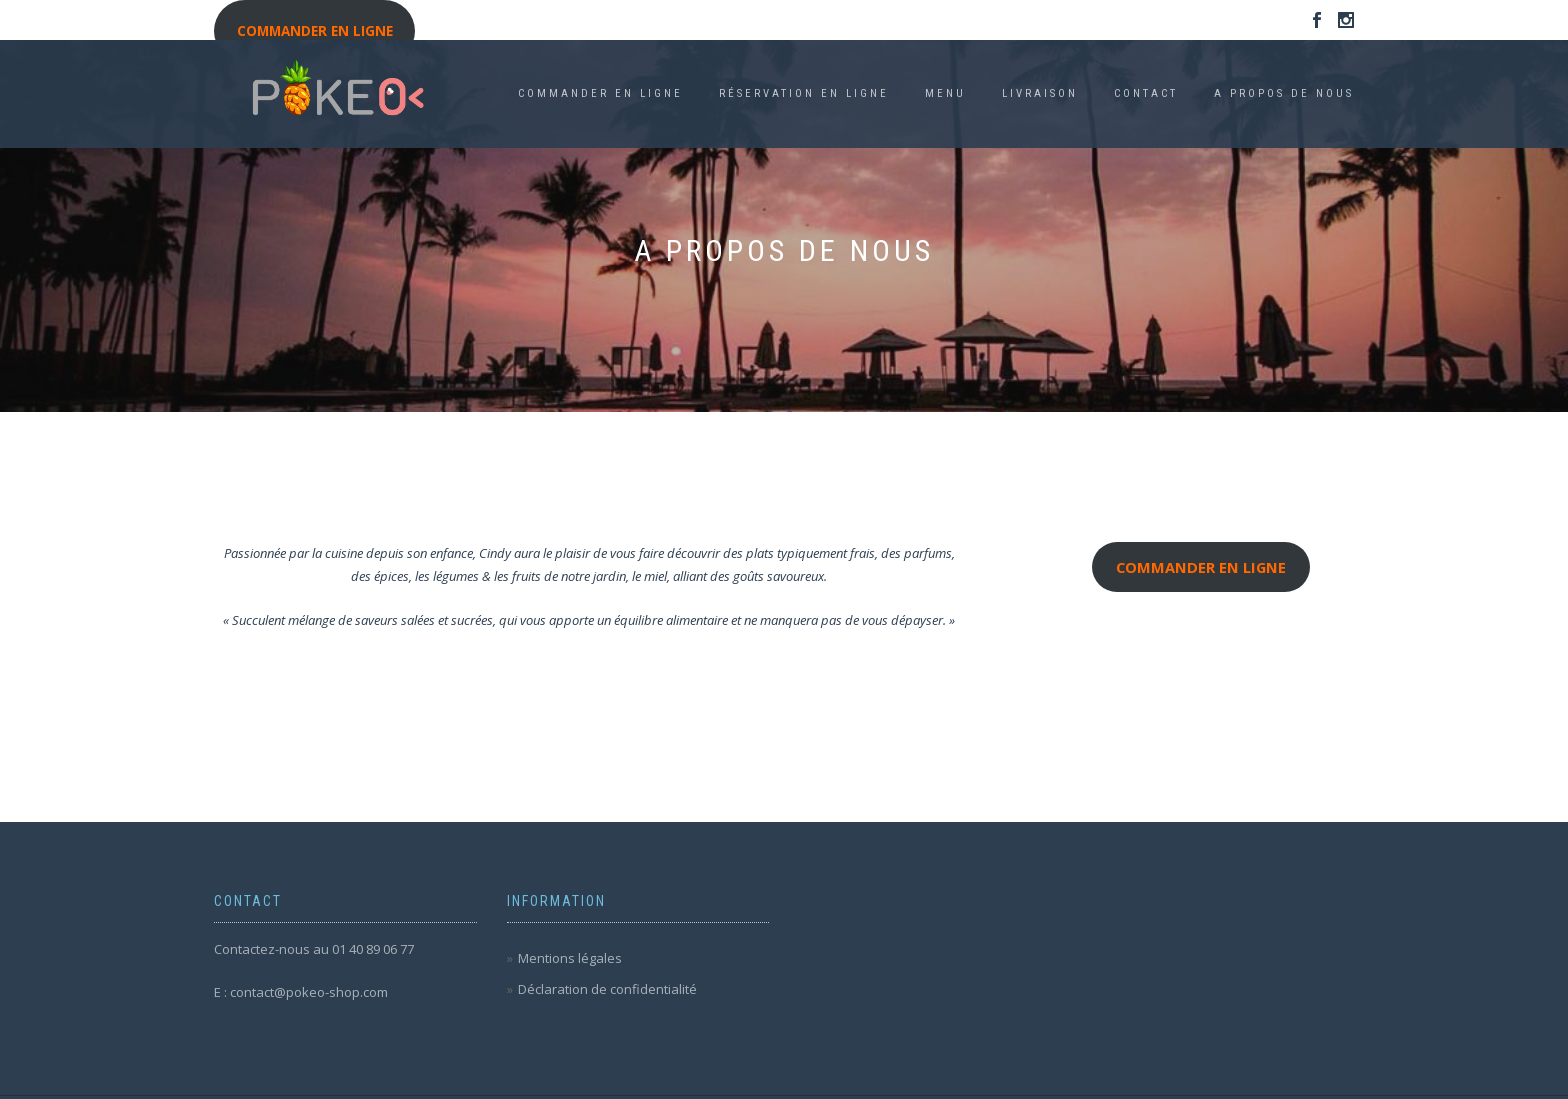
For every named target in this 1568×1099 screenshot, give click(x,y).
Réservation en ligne (804, 93)
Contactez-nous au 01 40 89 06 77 (314, 949)
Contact (1146, 93)
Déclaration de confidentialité (607, 989)
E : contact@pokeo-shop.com (301, 992)
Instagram (1346, 23)
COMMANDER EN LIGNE (600, 93)
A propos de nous (1284, 93)
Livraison (1040, 93)
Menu (945, 93)
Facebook (1317, 23)
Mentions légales (570, 958)
